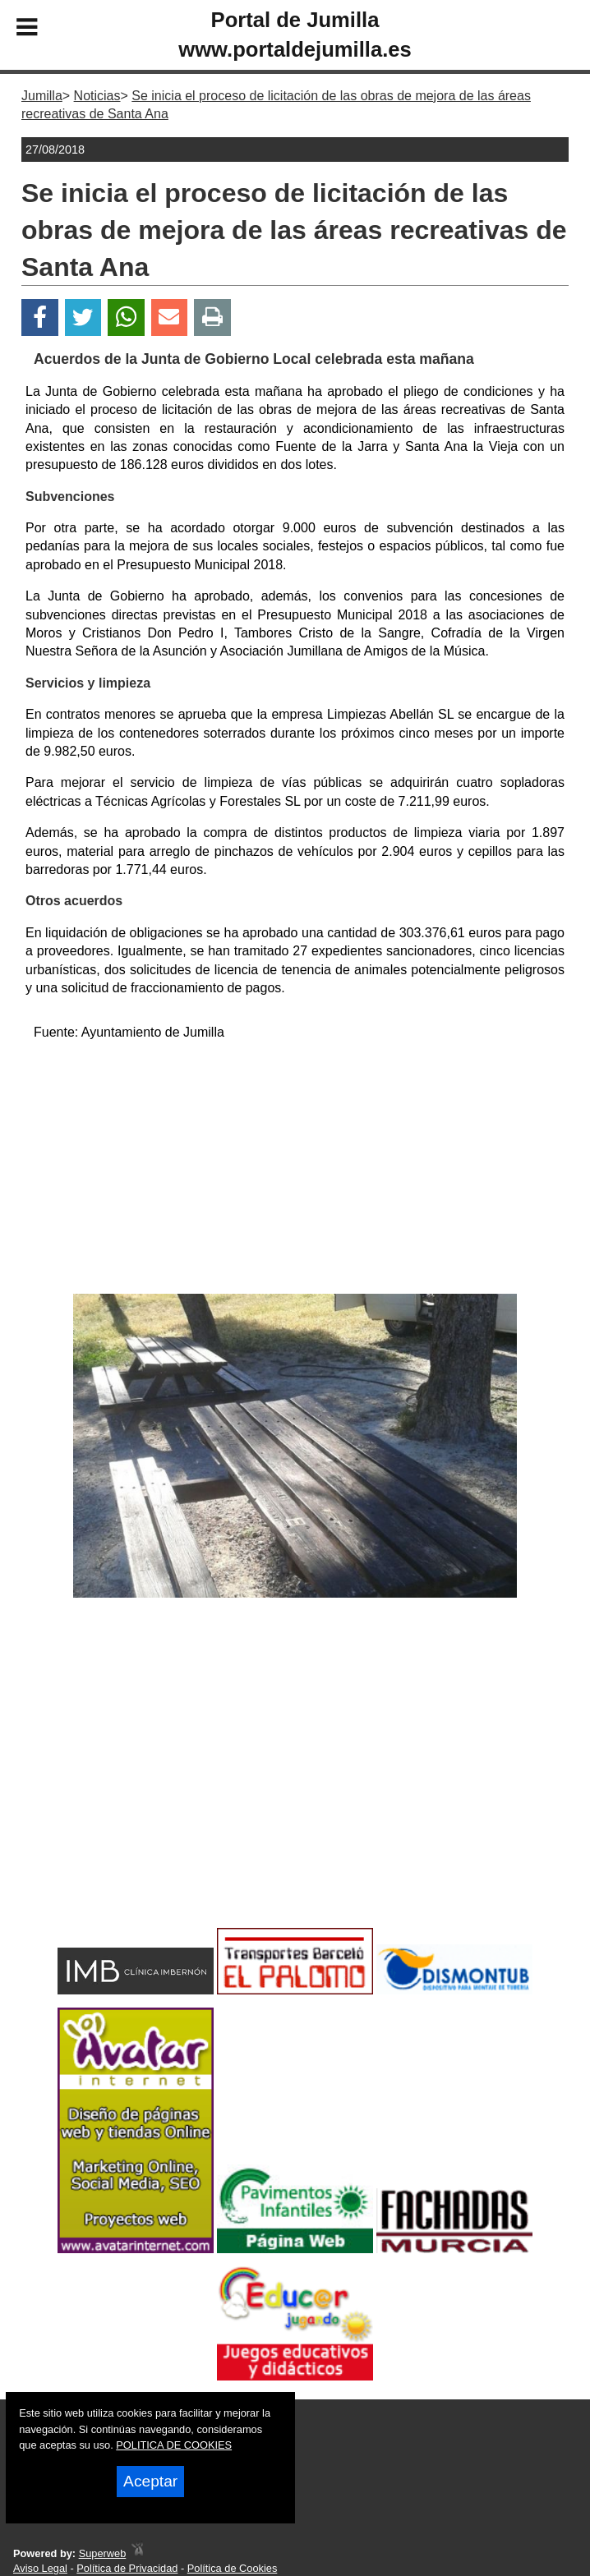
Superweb (103, 2553)
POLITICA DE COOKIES (174, 2445)
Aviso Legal (40, 2568)
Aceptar (150, 2481)
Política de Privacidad (126, 2568)
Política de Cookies (232, 2568)
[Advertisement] (294, 1171)
